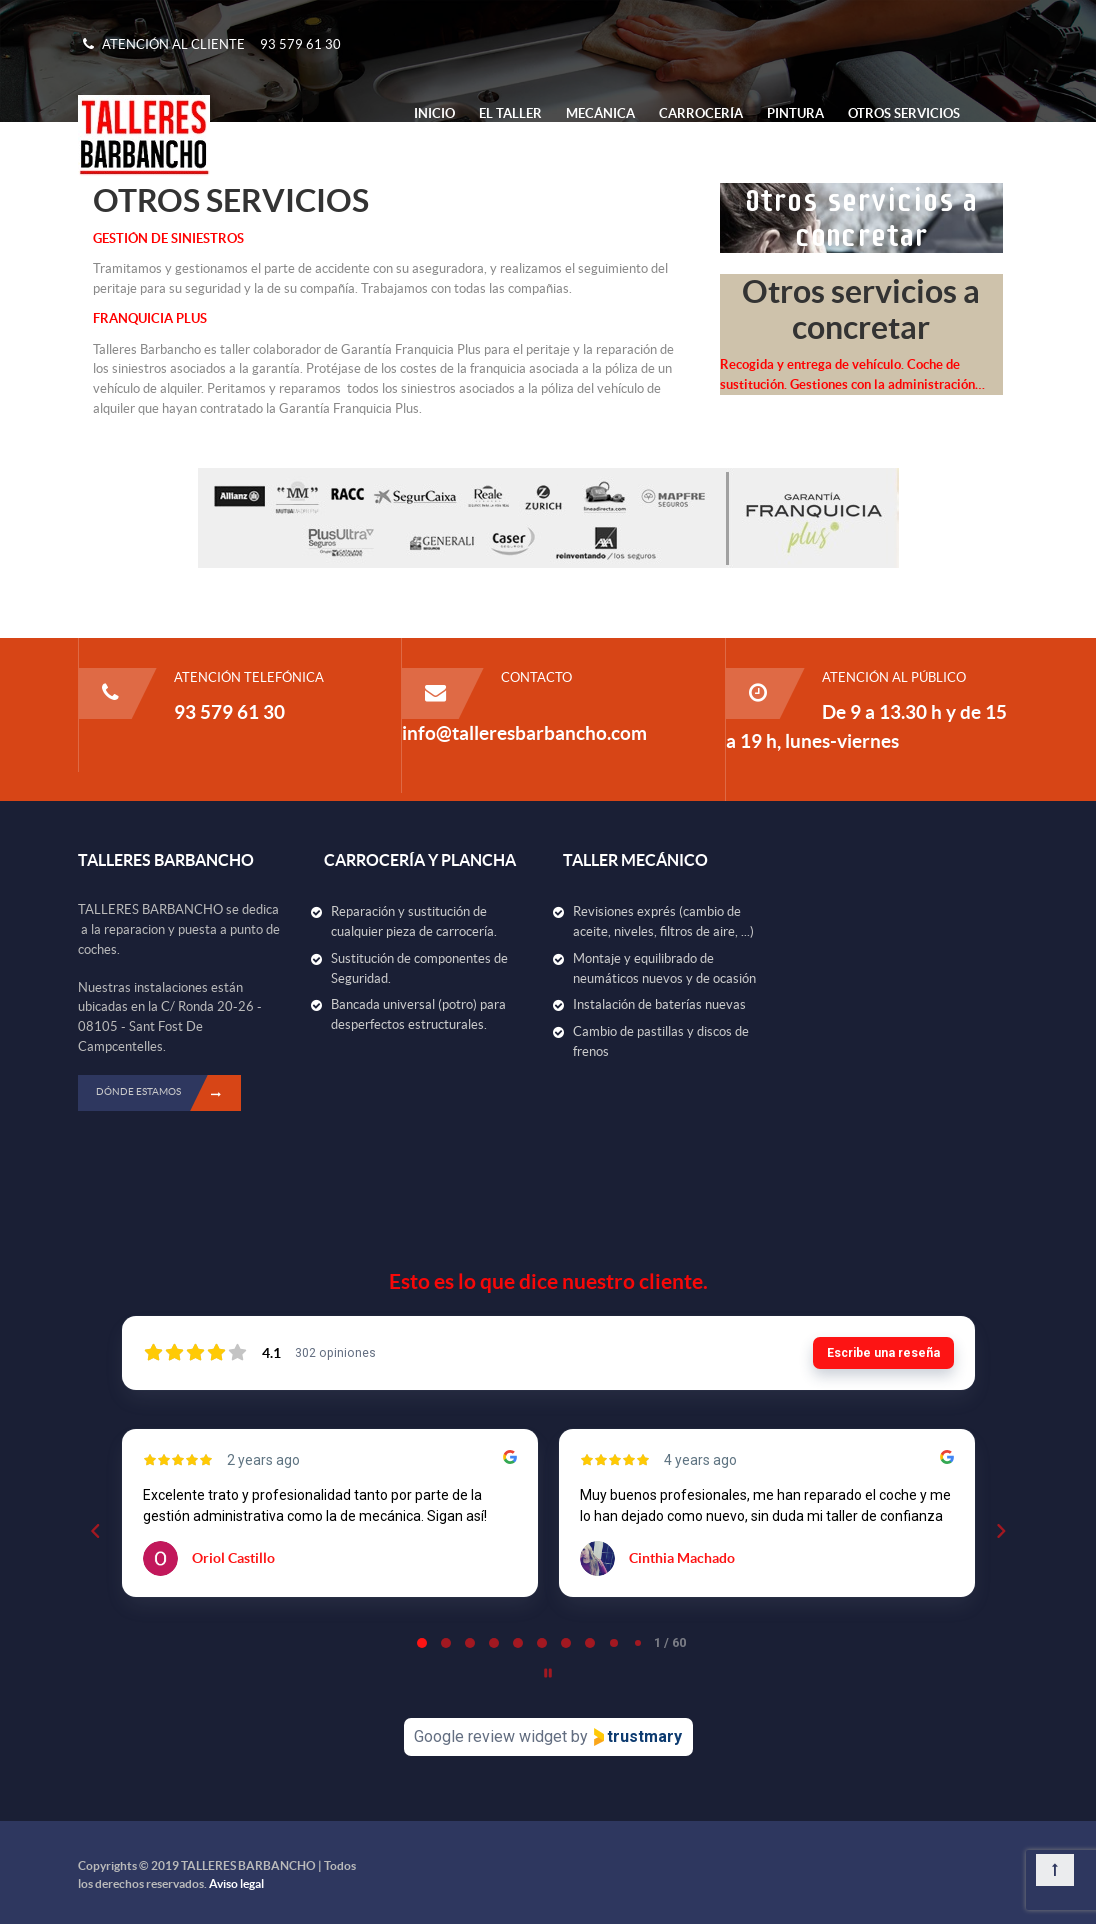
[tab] (422, 1643)
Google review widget (490, 1736)
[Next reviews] (1000, 1531)
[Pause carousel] (548, 1673)
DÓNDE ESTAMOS (168, 1093)
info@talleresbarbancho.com (524, 733)
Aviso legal (236, 1883)
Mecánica (600, 113)
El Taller (510, 113)
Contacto (449, 154)
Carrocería (701, 113)
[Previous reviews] (95, 1531)
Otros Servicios (904, 113)
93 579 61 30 (300, 44)
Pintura (795, 113)
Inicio (434, 113)
